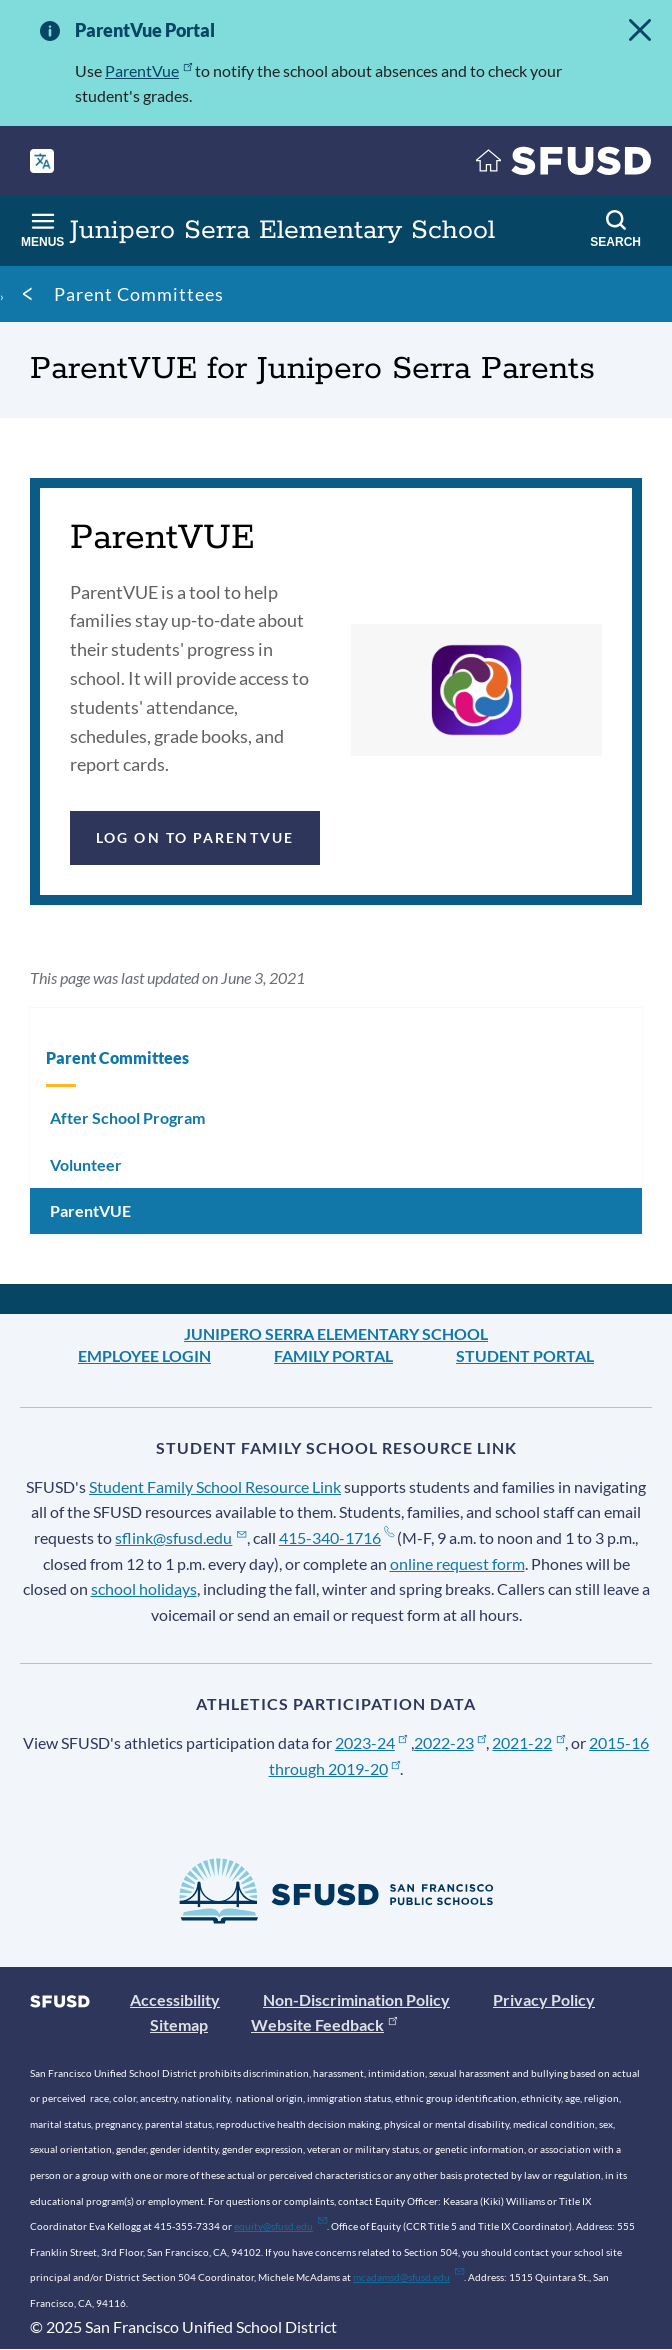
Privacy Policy (544, 1999)
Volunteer (86, 1164)
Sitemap (179, 2024)
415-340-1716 (336, 1537)
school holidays (144, 1588)
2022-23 (450, 1742)
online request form (457, 1563)
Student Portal (525, 1355)
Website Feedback (324, 2024)
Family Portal (333, 1355)
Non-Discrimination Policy (356, 1999)
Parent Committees (139, 294)
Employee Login (144, 1355)
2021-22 (528, 1742)
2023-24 (371, 1742)
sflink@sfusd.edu (180, 1537)
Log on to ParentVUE (195, 837)
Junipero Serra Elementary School (336, 1333)
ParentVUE (90, 1210)
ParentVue (148, 70)
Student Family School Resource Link (215, 1486)
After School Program (127, 1117)
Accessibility (175, 1999)
